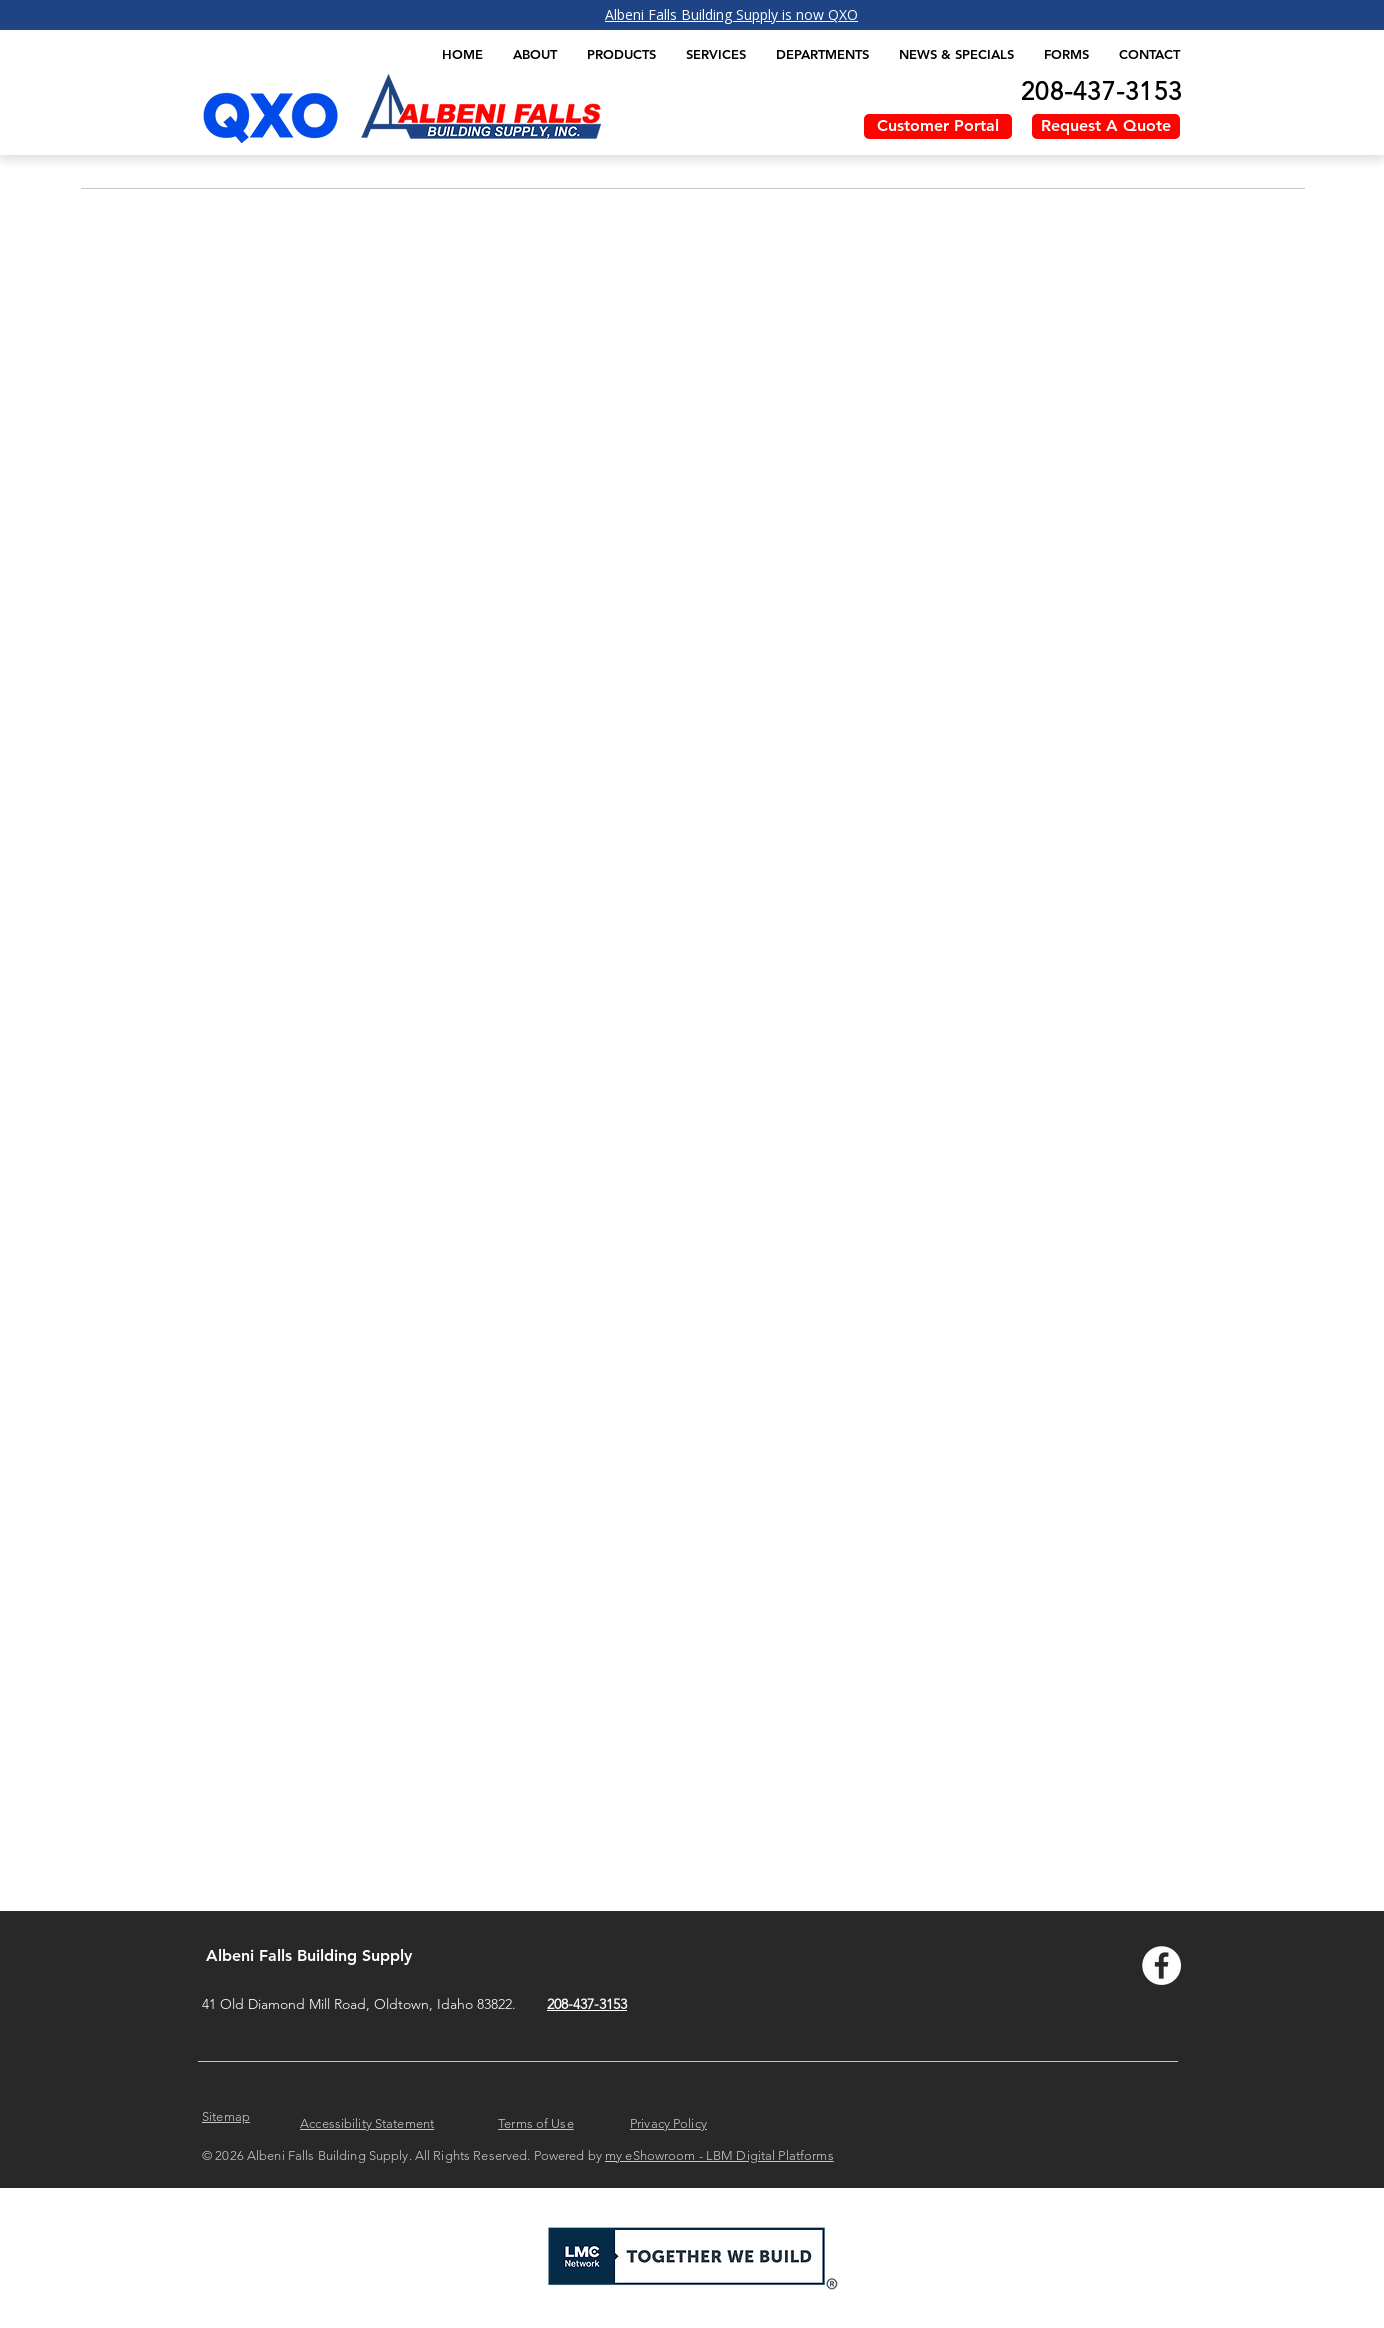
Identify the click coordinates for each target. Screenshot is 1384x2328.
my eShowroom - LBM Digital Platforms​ (719, 2155)
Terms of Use (536, 2123)
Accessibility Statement (367, 2123)
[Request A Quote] (1106, 126)
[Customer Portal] (938, 126)
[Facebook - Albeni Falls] (1161, 1965)
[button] (621, 54)
